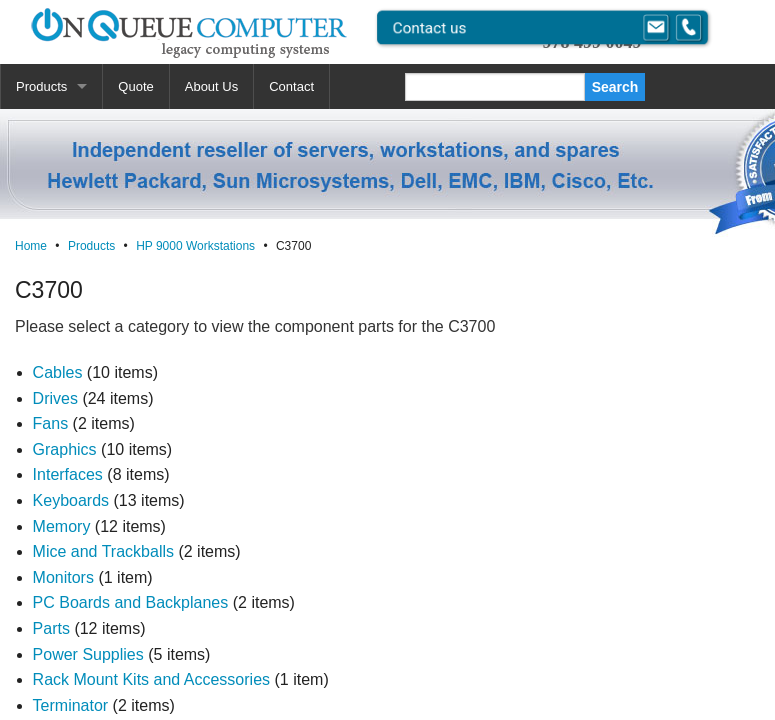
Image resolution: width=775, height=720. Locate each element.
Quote (135, 86)
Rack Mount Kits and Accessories (151, 679)
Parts (51, 628)
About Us (211, 86)
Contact (291, 86)
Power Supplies (88, 654)
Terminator (71, 705)
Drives (55, 398)
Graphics (65, 449)
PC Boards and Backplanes (131, 602)
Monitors (63, 577)
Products (41, 86)
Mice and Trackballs (103, 551)
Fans (51, 423)
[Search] (495, 87)
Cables (58, 372)
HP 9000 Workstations (195, 246)
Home (31, 246)
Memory (62, 526)
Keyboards (71, 500)
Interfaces (68, 474)
